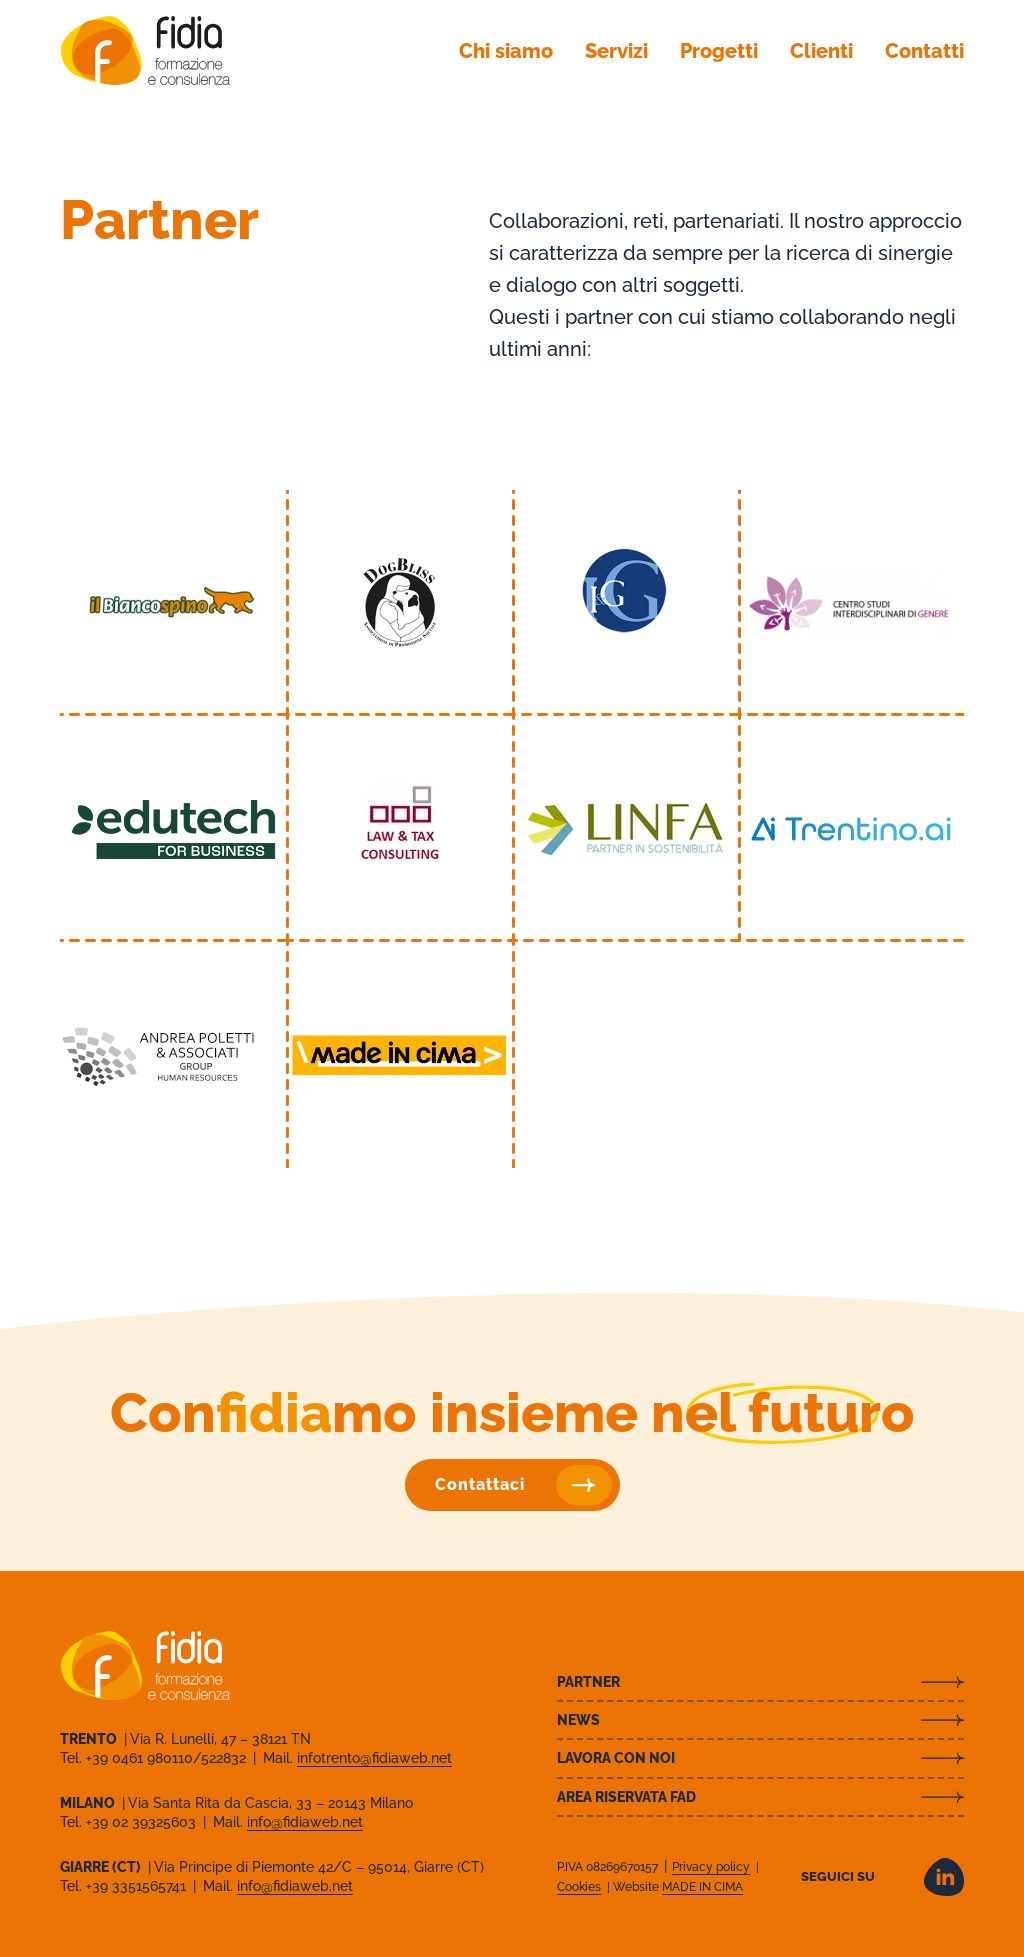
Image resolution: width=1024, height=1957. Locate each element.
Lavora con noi (616, 1758)
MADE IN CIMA (702, 1887)
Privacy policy (711, 1867)
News (578, 1720)
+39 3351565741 (138, 1886)
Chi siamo (506, 51)
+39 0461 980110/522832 (168, 1758)
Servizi (616, 51)
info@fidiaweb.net (305, 1822)
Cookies (579, 1887)
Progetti (719, 51)
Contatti (924, 51)
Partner (588, 1682)
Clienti (821, 51)
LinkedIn (944, 1877)
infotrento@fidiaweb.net (374, 1758)
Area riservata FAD (626, 1797)
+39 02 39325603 (143, 1822)
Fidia (145, 50)
